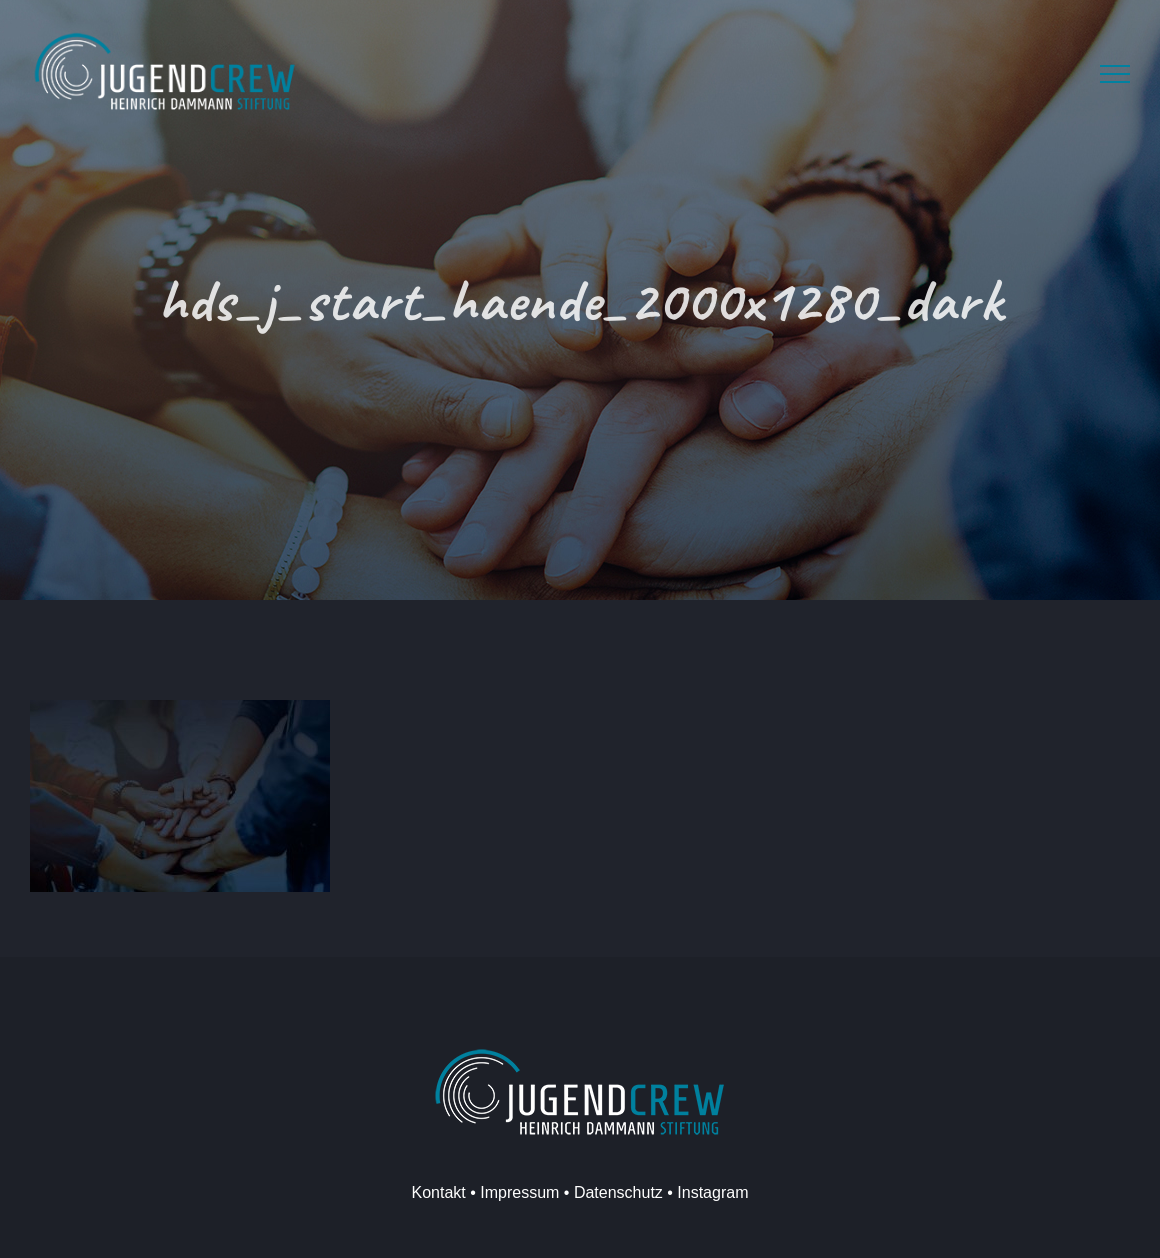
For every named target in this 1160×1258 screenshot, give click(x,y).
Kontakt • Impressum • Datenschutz (537, 1192)
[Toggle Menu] (1115, 74)
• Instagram (706, 1192)
